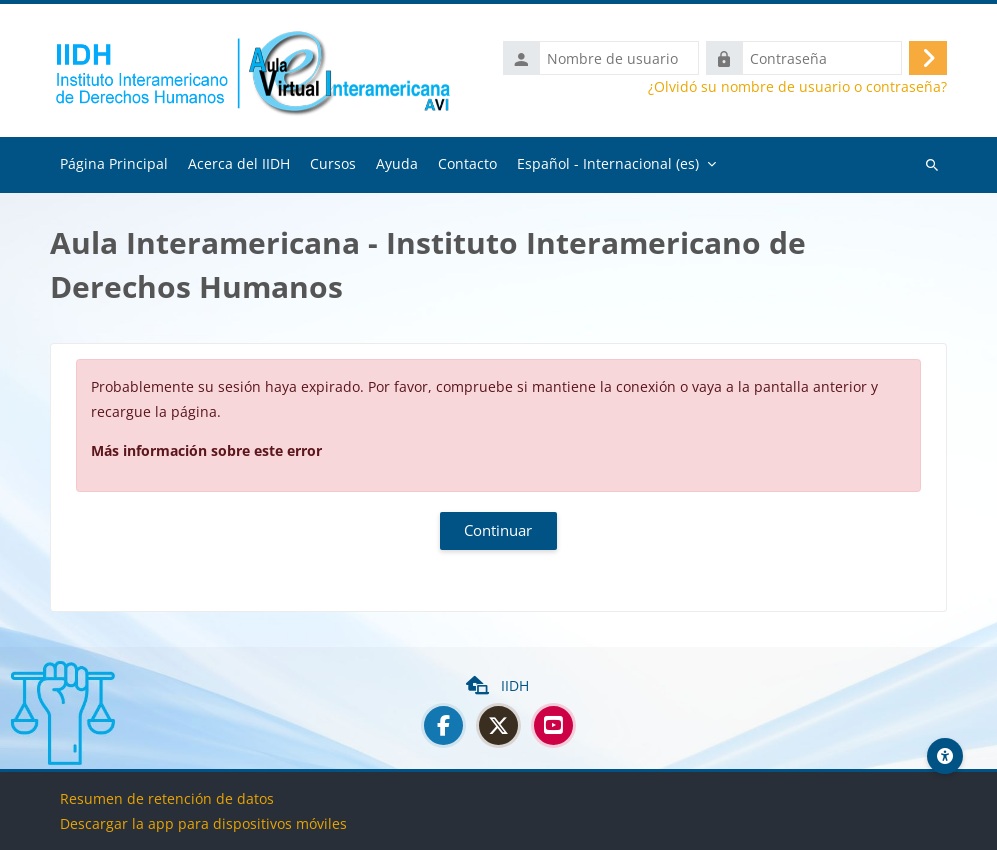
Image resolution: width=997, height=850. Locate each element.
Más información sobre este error (206, 451)
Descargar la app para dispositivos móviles (203, 823)
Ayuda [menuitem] (397, 164)
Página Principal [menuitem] (114, 164)
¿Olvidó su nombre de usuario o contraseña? (797, 88)
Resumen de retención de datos (167, 798)
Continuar (498, 531)
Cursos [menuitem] (333, 164)
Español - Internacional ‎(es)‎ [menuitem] (608, 164)
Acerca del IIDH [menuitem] (239, 164)
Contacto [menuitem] (467, 164)
